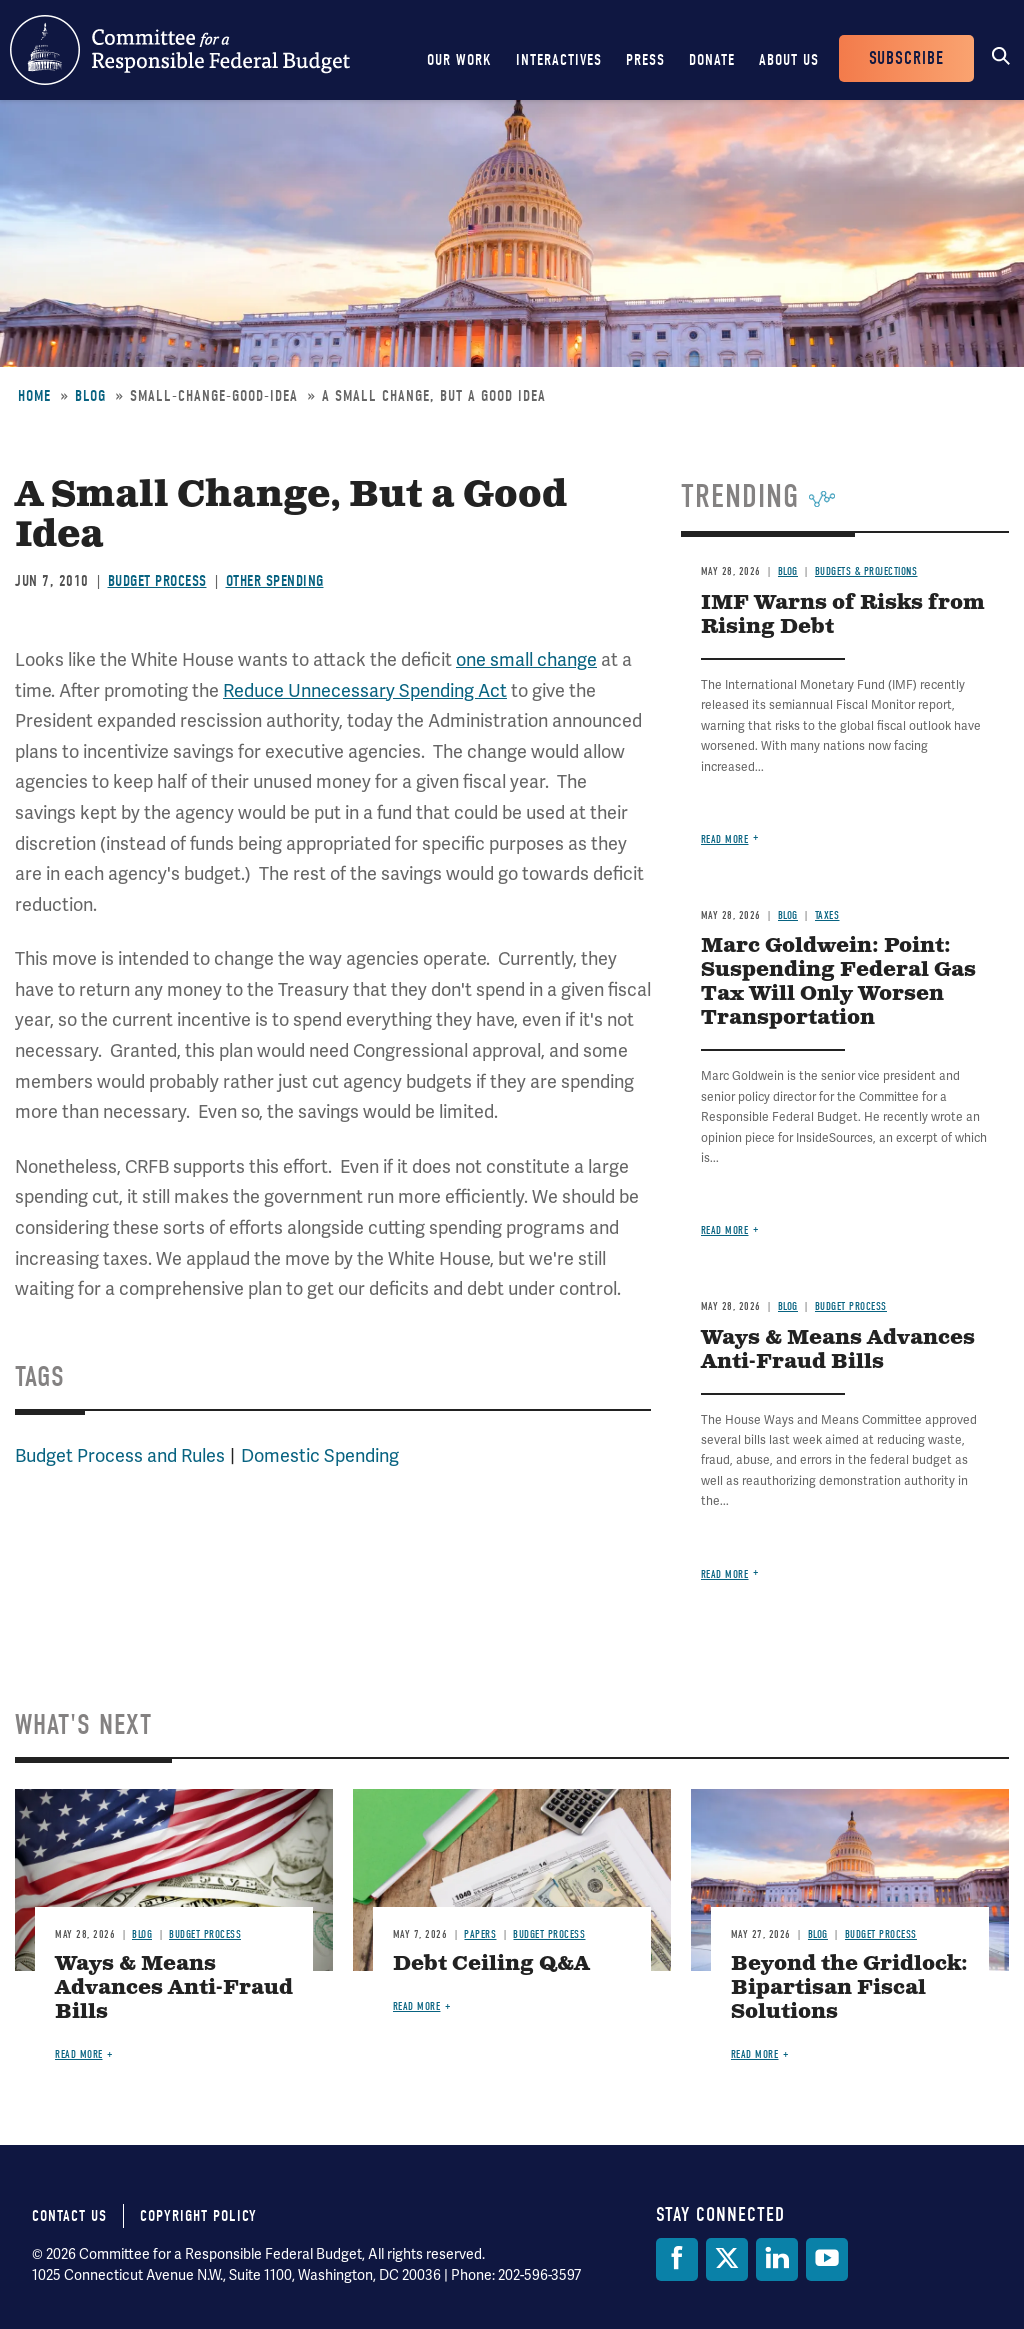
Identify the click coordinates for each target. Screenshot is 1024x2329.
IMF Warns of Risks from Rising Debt (843, 615)
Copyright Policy (198, 2216)
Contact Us (69, 2216)
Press (645, 60)
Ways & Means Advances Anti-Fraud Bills (838, 1350)
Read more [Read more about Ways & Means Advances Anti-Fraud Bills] (725, 1574)
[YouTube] (827, 2259)
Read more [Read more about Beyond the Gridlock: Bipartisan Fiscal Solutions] (755, 2054)
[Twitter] (727, 2259)
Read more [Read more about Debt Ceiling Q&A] (417, 2006)
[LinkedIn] (777, 2259)
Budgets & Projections (866, 571)
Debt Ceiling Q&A (491, 1964)
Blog (90, 396)
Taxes (827, 915)
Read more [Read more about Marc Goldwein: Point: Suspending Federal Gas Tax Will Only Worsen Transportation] (725, 1230)
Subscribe (906, 58)
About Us (789, 60)
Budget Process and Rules (120, 1456)
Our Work (459, 60)
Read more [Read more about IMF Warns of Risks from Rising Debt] (725, 839)
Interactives (559, 60)
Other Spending (275, 581)
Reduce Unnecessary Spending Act (365, 691)
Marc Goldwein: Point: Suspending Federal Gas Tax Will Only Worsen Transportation (838, 982)
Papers (480, 1934)
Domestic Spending (320, 1456)
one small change (526, 660)
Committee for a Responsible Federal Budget (180, 50)
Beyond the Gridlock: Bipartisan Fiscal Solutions (849, 1988)
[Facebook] (677, 2259)
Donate (712, 60)
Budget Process (157, 581)
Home (34, 396)
